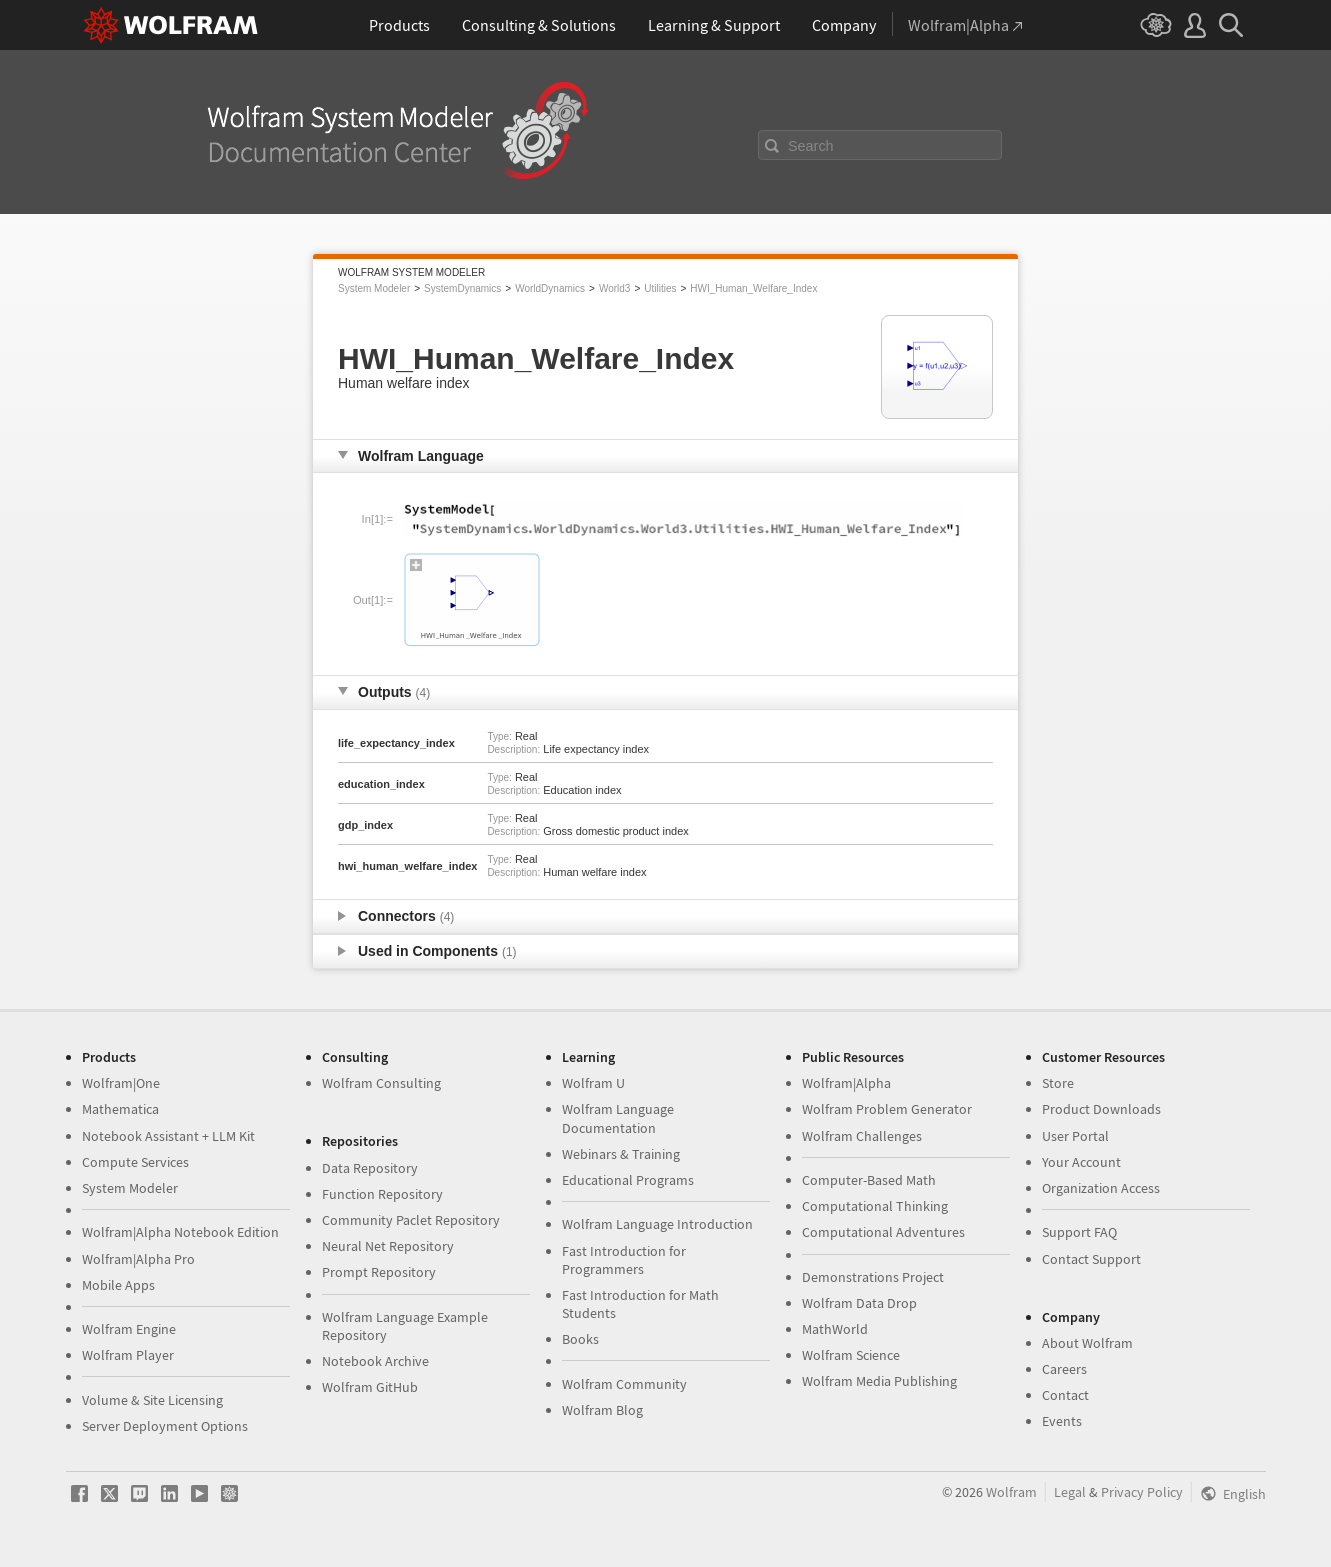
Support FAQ (1079, 1232)
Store (1058, 1083)
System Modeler (374, 288)
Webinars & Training (621, 1154)
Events (1062, 1421)
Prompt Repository (379, 1272)
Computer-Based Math (869, 1180)
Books (580, 1339)
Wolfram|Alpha (846, 1083)
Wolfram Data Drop (859, 1303)
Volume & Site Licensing (152, 1400)
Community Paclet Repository (411, 1220)
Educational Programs (628, 1180)
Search (811, 146)
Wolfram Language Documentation (618, 1118)
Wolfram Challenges (862, 1136)
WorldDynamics (550, 288)
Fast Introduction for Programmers (624, 1260)
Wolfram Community (624, 1384)
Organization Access (1101, 1188)
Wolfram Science (851, 1355)
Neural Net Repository (388, 1246)
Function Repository (382, 1194)
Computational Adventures (883, 1232)
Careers (1064, 1369)
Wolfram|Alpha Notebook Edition (180, 1232)
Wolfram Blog (602, 1410)
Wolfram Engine (129, 1329)
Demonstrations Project (873, 1277)
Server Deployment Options (165, 1426)
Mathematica (120, 1109)
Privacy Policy (1142, 1492)
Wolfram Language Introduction (657, 1224)
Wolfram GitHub (370, 1387)
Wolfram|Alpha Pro (138, 1259)
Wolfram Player (128, 1355)
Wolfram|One (121, 1083)
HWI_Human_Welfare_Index (753, 288)
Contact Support (1091, 1259)
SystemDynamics (462, 288)
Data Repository (370, 1168)
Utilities (660, 288)
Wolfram (1011, 1492)
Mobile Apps (118, 1285)
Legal (1070, 1492)
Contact (1065, 1395)
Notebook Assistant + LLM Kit (168, 1136)
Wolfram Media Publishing (879, 1381)
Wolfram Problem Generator (887, 1109)
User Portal (1075, 1136)
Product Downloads (1101, 1109)
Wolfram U (593, 1083)
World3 (615, 288)
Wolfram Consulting (381, 1083)
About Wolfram (1087, 1343)
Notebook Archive (375, 1361)
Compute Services (135, 1162)
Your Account (1081, 1162)
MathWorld (835, 1329)
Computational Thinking (875, 1206)
